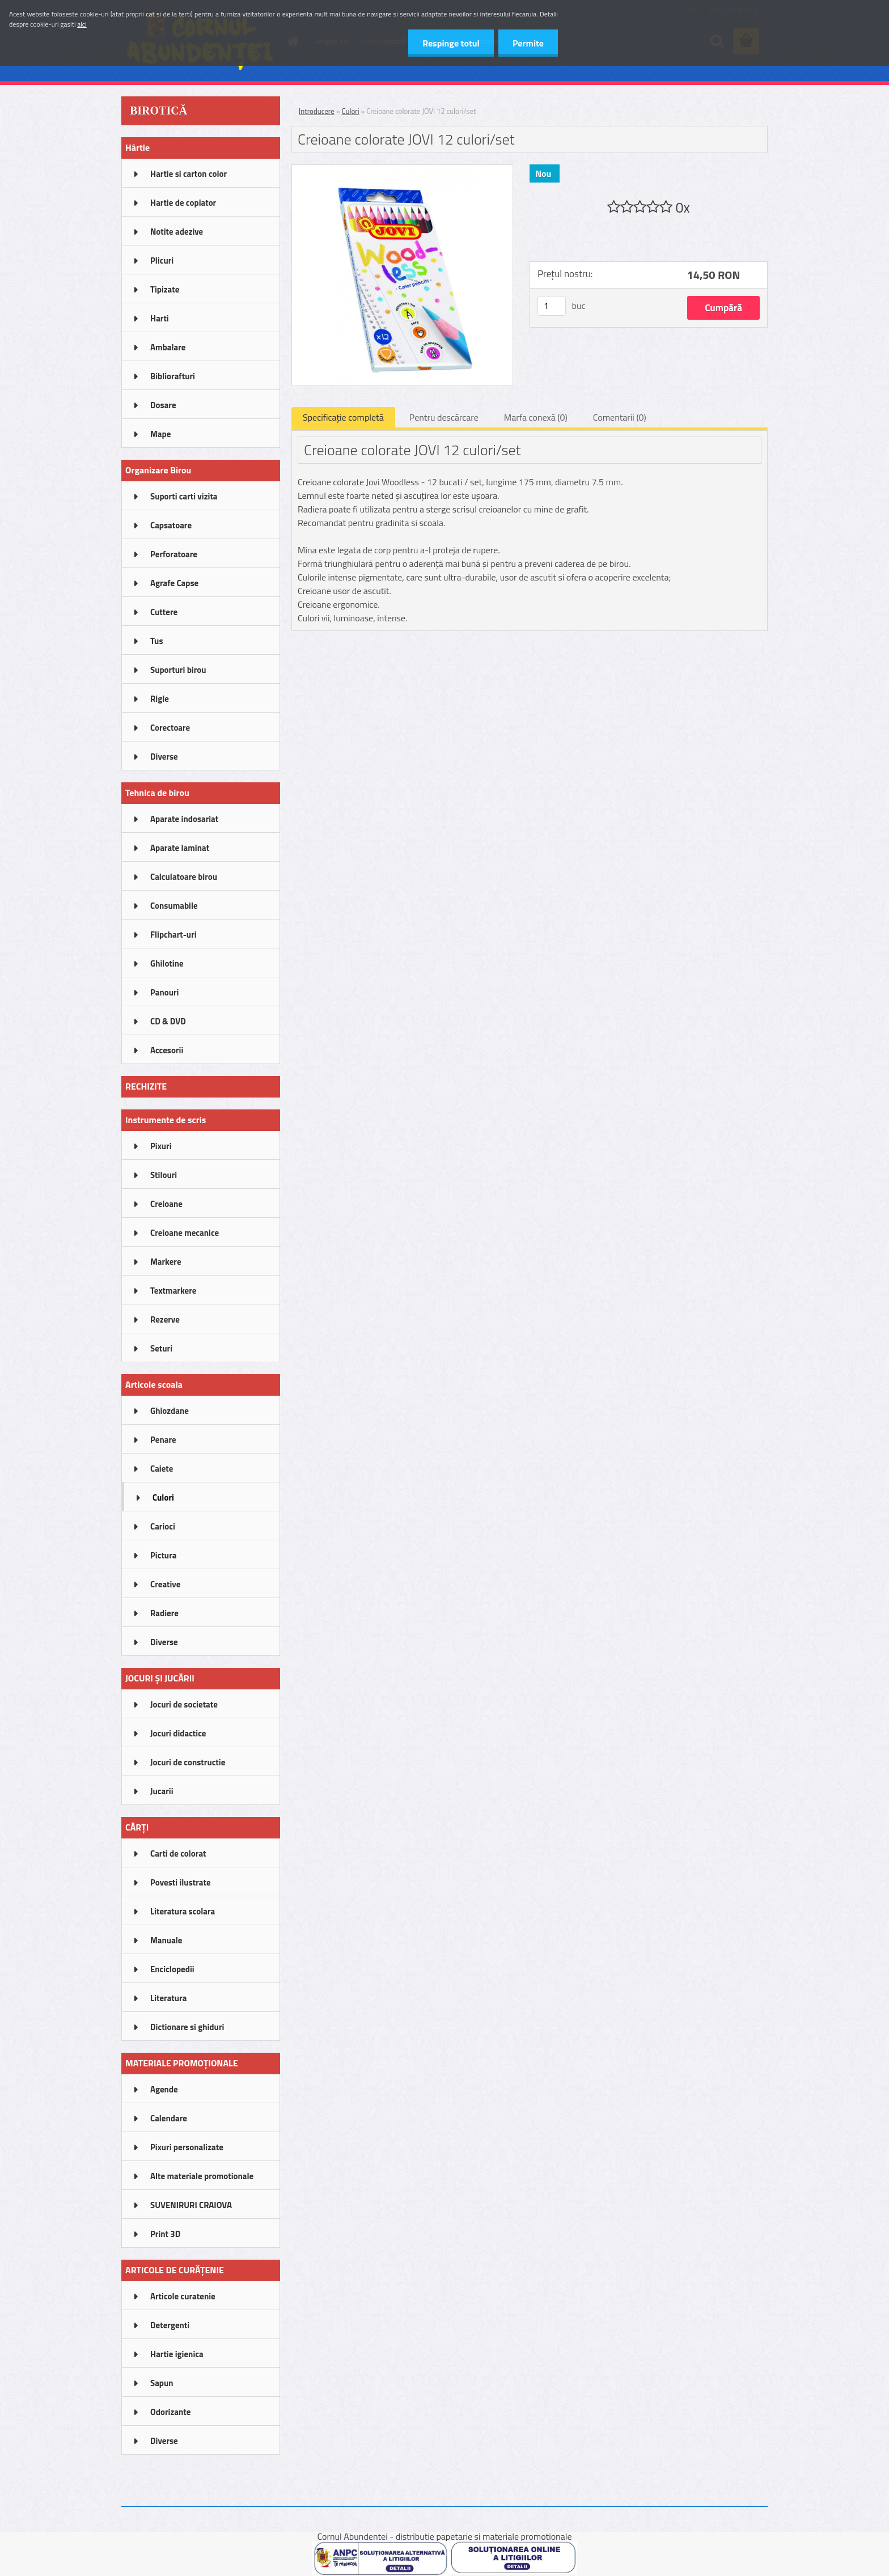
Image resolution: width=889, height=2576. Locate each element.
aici (82, 24)
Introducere (317, 111)
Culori (350, 111)
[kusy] (551, 306)
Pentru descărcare (444, 417)
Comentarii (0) (619, 417)
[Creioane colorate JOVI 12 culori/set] (402, 169)
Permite (528, 43)
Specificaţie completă (343, 417)
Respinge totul (451, 43)
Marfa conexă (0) (536, 417)
